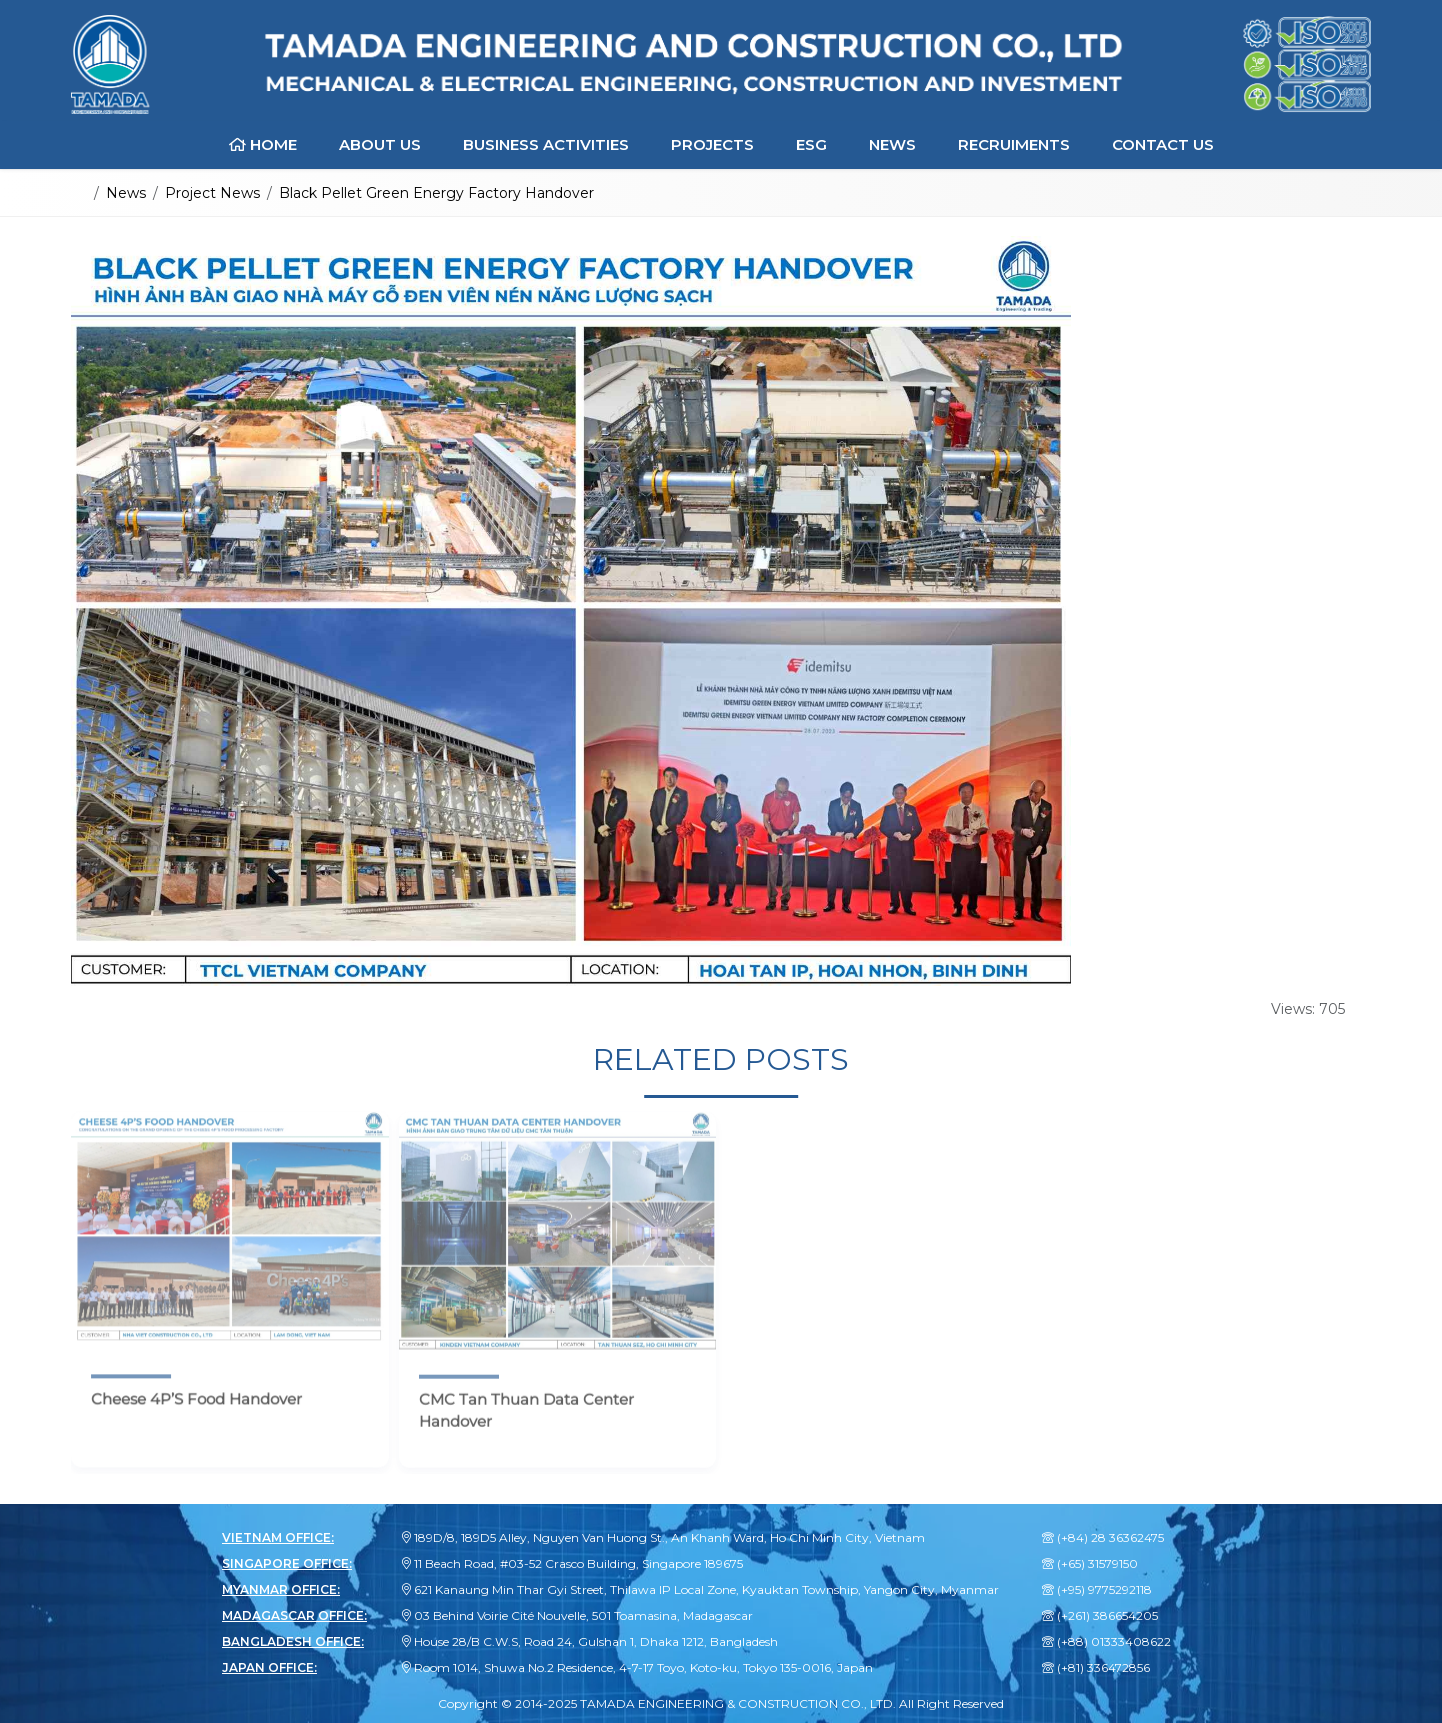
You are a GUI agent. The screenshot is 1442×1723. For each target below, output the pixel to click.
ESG (811, 144)
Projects (712, 144)
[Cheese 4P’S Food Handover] (230, 1243)
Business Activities (546, 144)
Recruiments (1014, 144)
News (892, 144)
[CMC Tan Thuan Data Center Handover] (558, 1243)
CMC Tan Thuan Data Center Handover (526, 1422)
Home (263, 144)
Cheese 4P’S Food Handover (196, 1411)
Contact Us (1163, 144)
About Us (380, 144)
